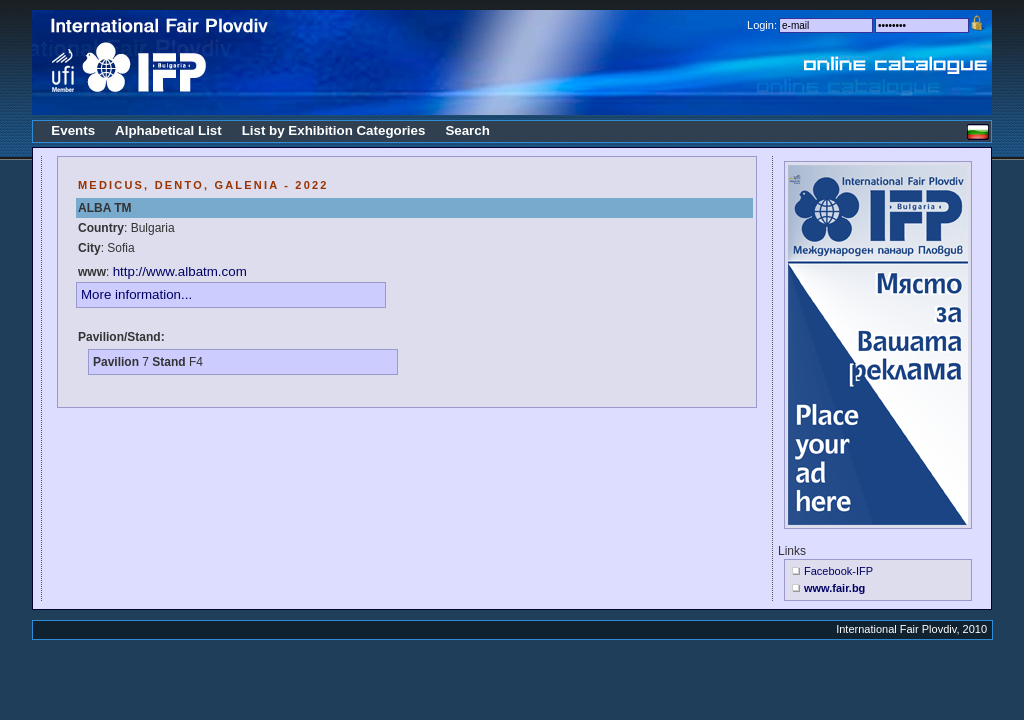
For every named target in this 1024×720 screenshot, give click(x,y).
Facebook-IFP (838, 571)
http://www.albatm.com (180, 271)
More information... (136, 294)
